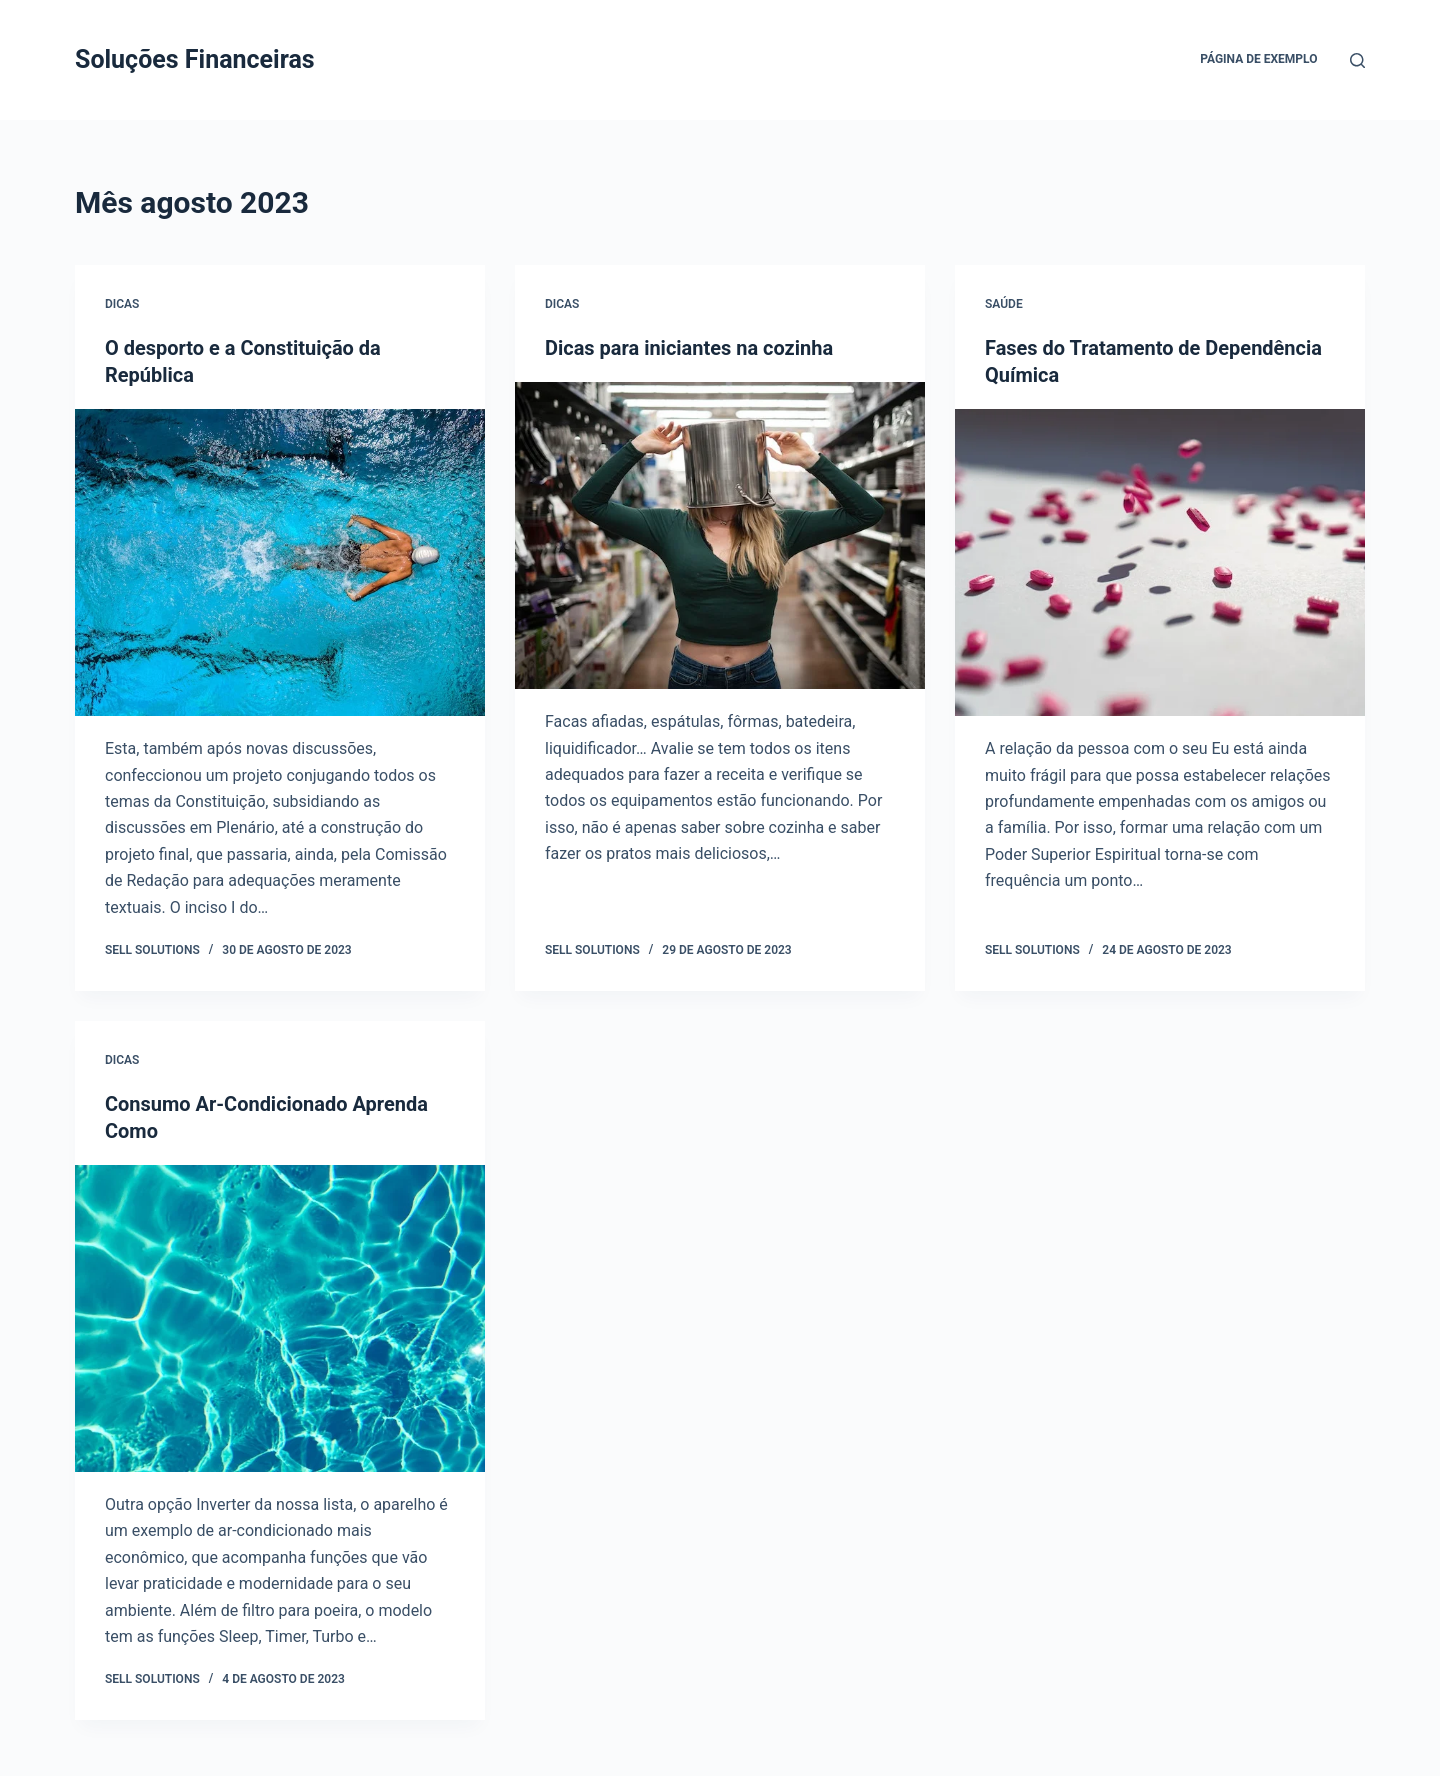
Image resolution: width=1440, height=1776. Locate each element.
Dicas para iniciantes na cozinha (689, 348)
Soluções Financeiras (195, 59)
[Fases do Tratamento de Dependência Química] (1160, 561)
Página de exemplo (1258, 59)
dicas (122, 304)
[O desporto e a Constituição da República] (280, 561)
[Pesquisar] (1357, 60)
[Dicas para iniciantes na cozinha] (720, 535)
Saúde (1004, 304)
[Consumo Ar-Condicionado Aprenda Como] (280, 1315)
